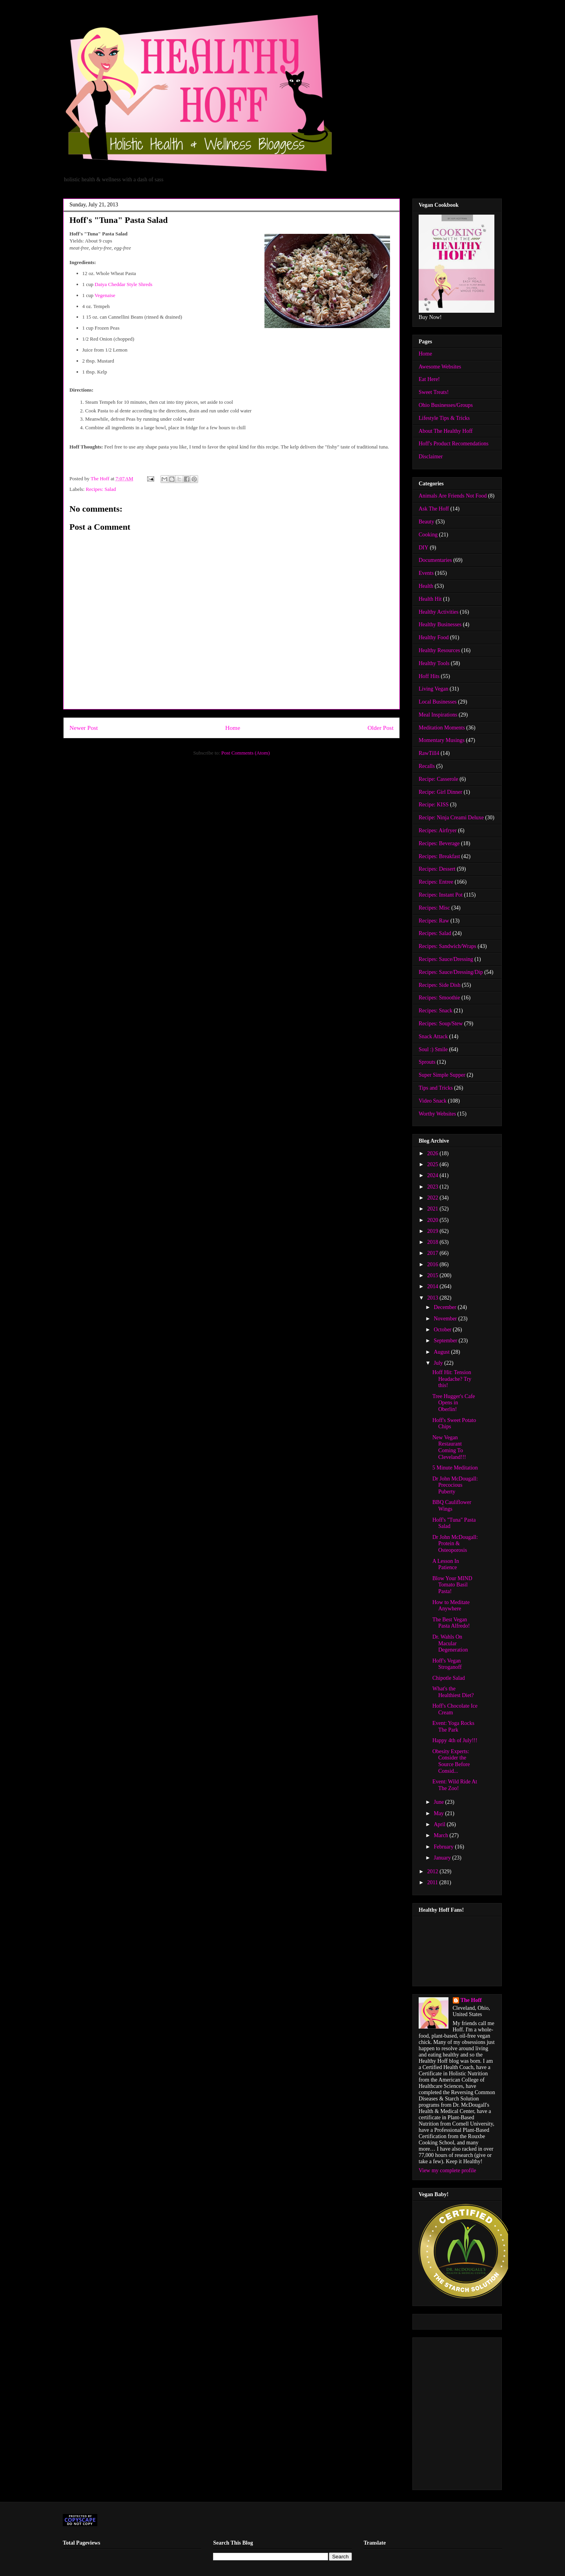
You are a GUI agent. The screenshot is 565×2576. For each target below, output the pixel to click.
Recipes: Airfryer (438, 830)
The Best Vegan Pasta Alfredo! (451, 1623)
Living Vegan (433, 689)
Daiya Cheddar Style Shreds (123, 284)
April (440, 1824)
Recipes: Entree (436, 882)
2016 (433, 1264)
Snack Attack (433, 1036)
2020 (433, 1220)
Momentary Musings (442, 740)
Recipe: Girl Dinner (440, 792)
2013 (433, 1298)
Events (426, 573)
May (439, 1813)
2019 (433, 1231)
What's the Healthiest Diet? (453, 1692)
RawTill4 (429, 753)
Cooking (428, 535)
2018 (433, 1242)
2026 (433, 1153)
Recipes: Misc (434, 908)
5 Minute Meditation (455, 1468)
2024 (433, 1175)
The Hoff (471, 2000)
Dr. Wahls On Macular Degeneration (450, 1643)
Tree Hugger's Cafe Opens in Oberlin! (453, 1403)
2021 (433, 1209)
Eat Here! (429, 379)
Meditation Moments (442, 728)
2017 (433, 1253)
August (442, 1352)
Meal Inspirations (438, 715)
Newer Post (83, 727)
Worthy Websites (437, 1114)
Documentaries (435, 560)
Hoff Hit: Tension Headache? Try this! (451, 1379)
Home (232, 727)
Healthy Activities (438, 612)
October (443, 1330)
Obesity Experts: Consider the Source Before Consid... (451, 1761)
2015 (433, 1275)
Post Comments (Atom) (245, 753)
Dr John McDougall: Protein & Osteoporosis (455, 1543)
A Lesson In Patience (445, 1564)
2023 (433, 1187)
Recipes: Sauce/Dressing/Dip (451, 972)
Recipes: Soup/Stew (441, 1023)
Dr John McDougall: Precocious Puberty (455, 1485)
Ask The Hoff (434, 509)
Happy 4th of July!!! (455, 1740)
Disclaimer (431, 456)
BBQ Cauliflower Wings (451, 1505)
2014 (433, 1286)
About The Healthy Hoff (446, 431)
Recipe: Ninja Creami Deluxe (451, 817)
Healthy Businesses (440, 624)
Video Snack (433, 1101)
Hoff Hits (429, 676)
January (443, 1858)
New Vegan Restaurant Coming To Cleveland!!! (449, 1447)
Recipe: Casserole (438, 779)
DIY (423, 548)
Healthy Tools (434, 663)
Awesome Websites (440, 367)
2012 (433, 1871)
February (444, 1847)
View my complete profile (447, 2170)
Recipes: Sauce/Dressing (446, 959)
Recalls (427, 766)
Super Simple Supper (442, 1075)
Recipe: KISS (434, 805)
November (446, 1319)
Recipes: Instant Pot (441, 895)
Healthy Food (434, 637)
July (439, 1363)
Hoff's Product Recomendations (453, 444)
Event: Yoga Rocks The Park (453, 1726)
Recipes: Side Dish (440, 985)
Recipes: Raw (434, 921)
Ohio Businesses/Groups (446, 405)
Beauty (426, 522)
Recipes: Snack (435, 1011)
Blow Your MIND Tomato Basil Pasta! (452, 1585)
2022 (433, 1198)
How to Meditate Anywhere (451, 1605)
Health (426, 586)
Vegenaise (105, 295)
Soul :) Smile (433, 1049)
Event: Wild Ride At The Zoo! (454, 1785)
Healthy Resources (439, 650)
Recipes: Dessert (437, 869)
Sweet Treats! (434, 392)
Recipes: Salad (101, 489)
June (439, 1802)
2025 (433, 1164)
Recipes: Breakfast (439, 856)
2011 (433, 1882)
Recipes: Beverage (439, 843)
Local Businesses (438, 702)
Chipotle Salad (448, 1678)
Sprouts (427, 1062)
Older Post (381, 727)
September (446, 1341)
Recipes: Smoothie (439, 998)
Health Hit (430, 599)
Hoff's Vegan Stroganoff (447, 1664)
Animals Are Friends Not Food (453, 496)
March (441, 1835)
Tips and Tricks (436, 1088)
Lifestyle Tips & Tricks (444, 418)
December (445, 1307)
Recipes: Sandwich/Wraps (447, 946)
